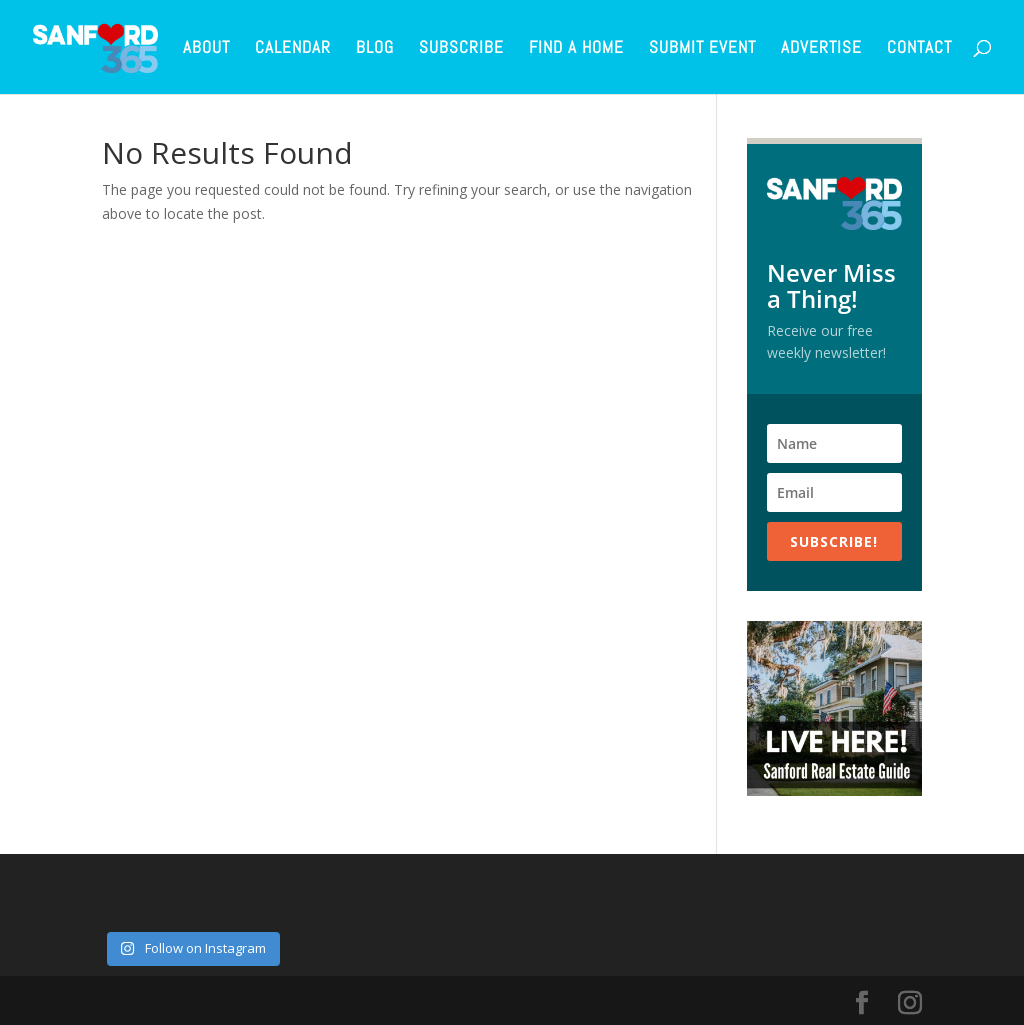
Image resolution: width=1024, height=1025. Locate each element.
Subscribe (461, 49)
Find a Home (576, 49)
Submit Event (702, 49)
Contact (919, 49)
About (206, 49)
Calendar (293, 49)
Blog (375, 49)
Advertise (821, 49)
